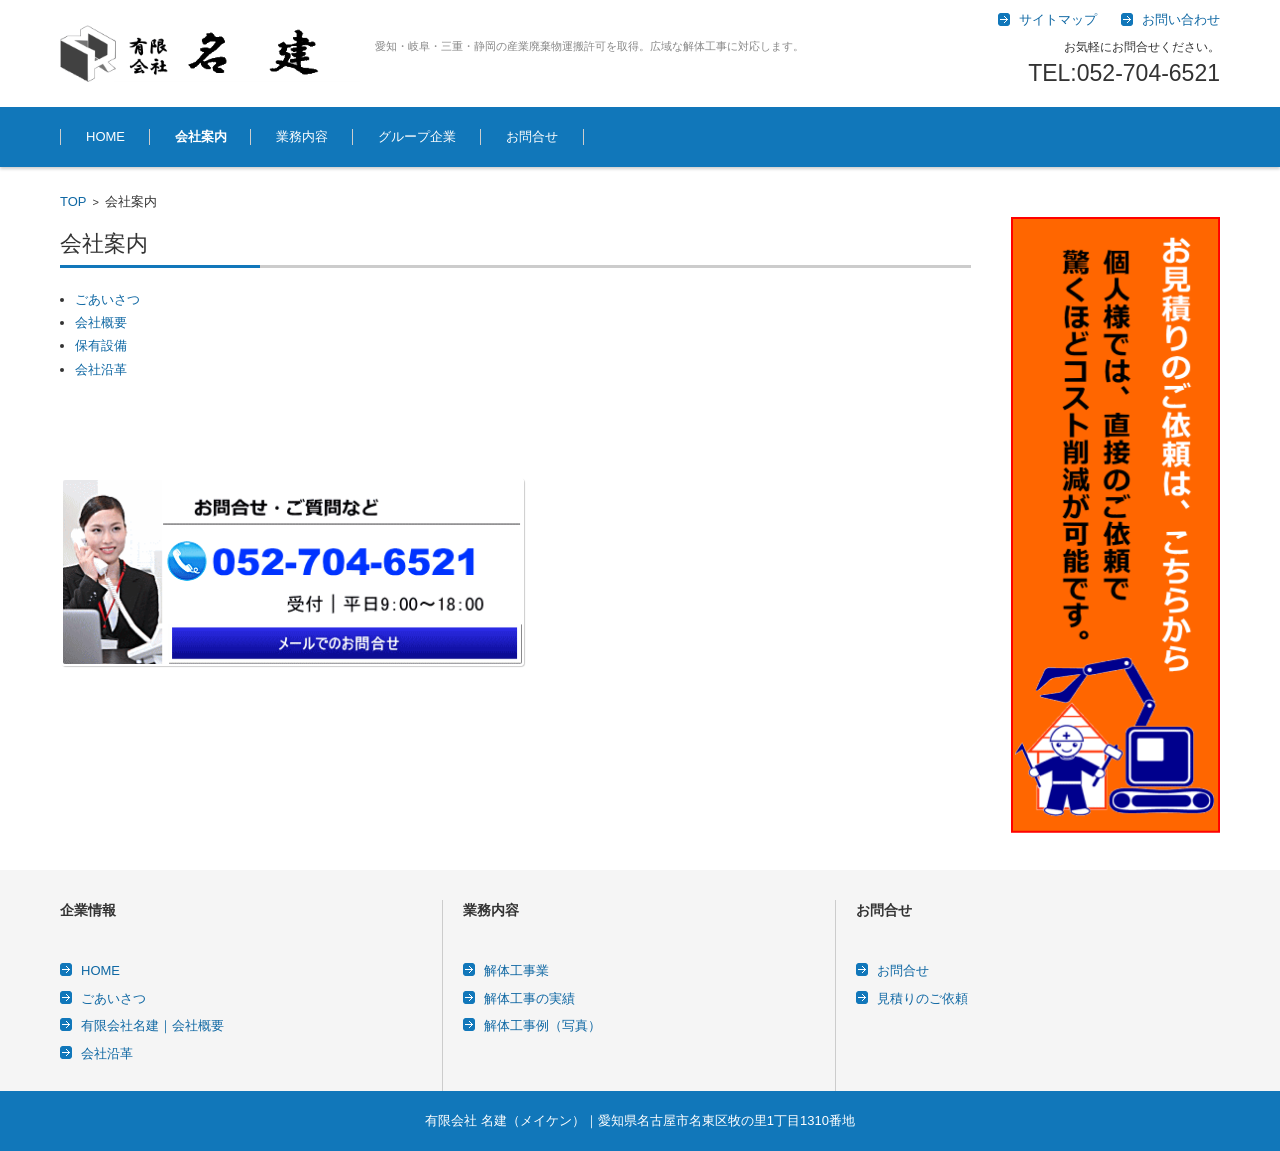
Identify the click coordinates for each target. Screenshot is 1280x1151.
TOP (73, 201)
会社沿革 (101, 369)
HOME (105, 136)
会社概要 (101, 322)
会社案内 (201, 136)
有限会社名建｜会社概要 (152, 1025)
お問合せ (532, 136)
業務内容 (302, 136)
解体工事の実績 (529, 998)
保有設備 (101, 345)
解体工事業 (516, 970)
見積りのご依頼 (922, 998)
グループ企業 (417, 136)
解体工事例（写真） (542, 1025)
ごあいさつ (107, 299)
